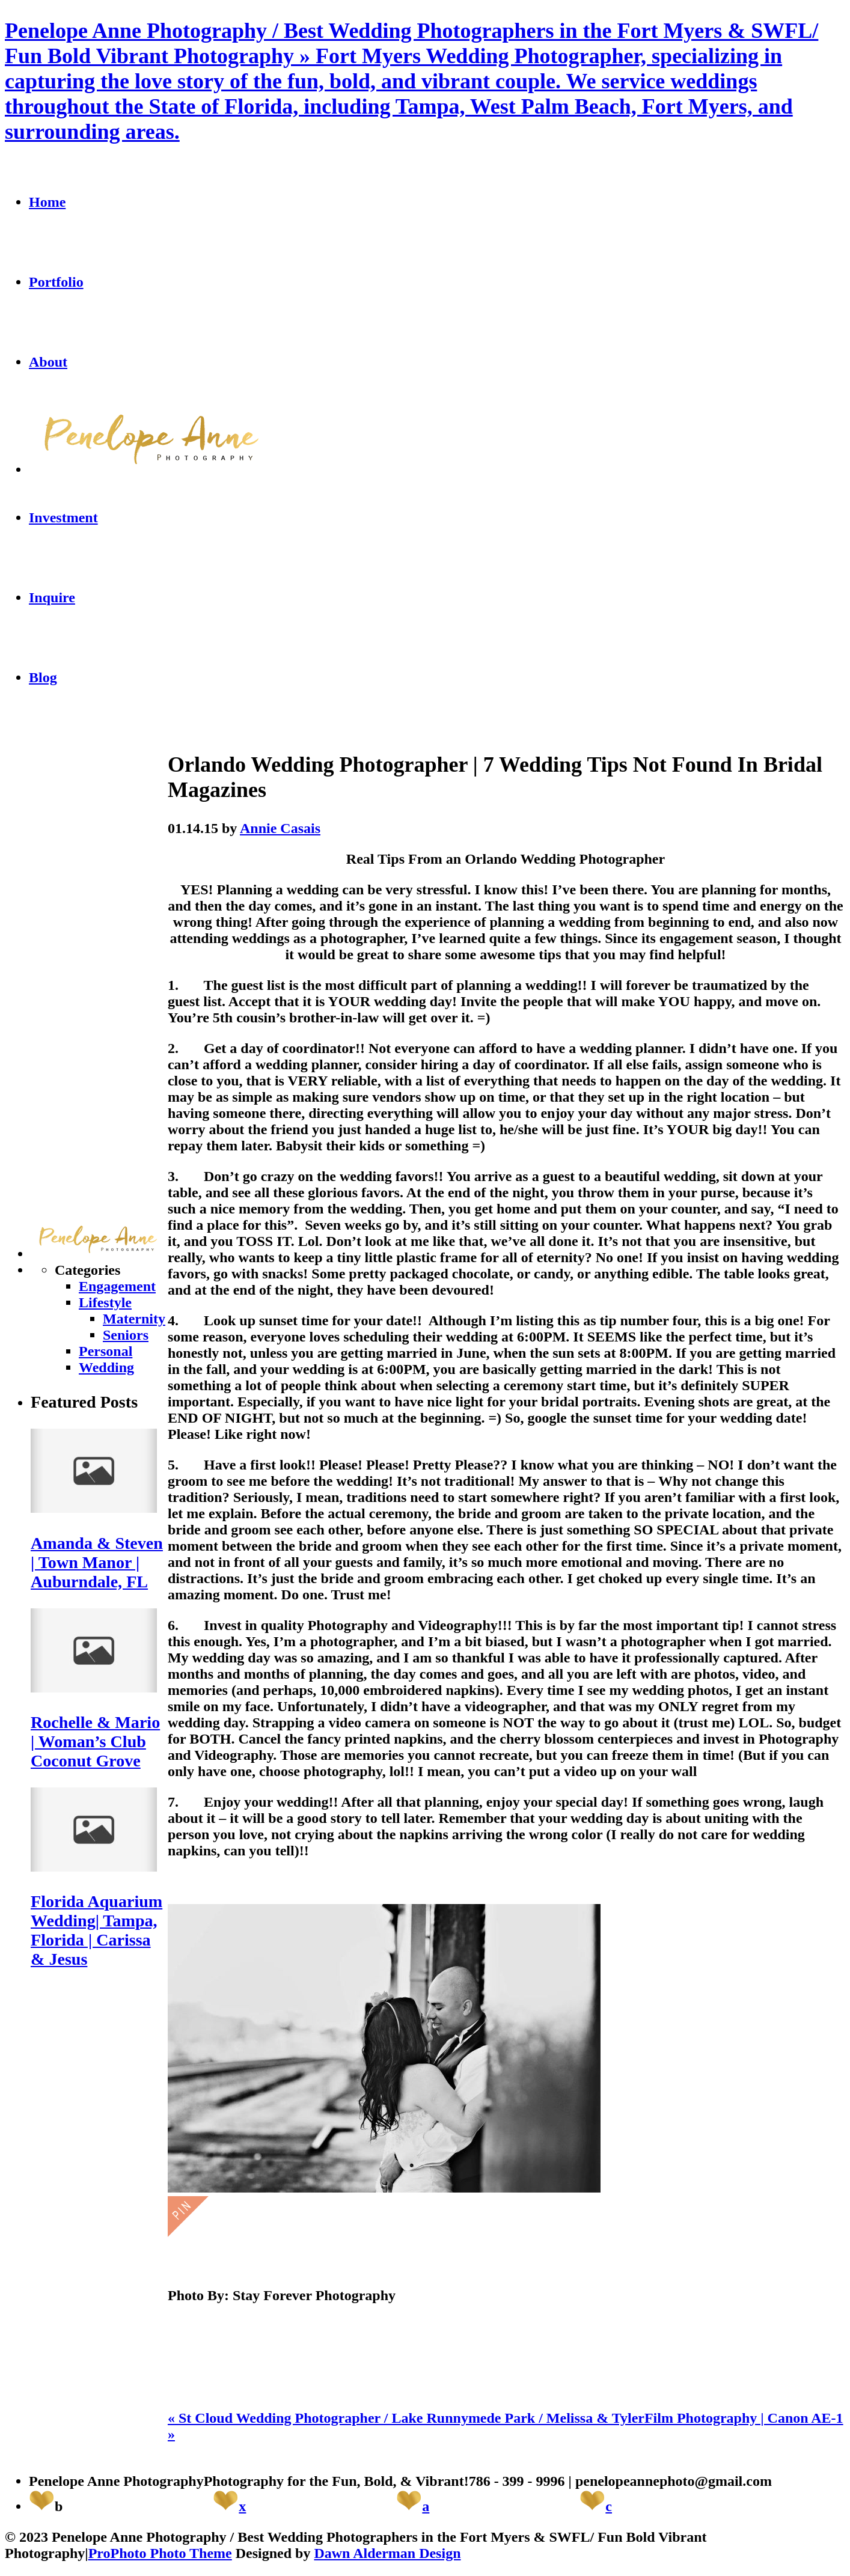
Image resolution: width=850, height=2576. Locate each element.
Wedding (106, 1367)
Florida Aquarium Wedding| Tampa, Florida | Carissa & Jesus (96, 1930)
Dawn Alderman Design (387, 2553)
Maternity (134, 1318)
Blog (43, 677)
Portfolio (56, 282)
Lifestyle (105, 1302)
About (48, 362)
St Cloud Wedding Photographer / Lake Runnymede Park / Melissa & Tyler (406, 2418)
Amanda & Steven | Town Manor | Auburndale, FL (97, 1562)
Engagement (117, 1286)
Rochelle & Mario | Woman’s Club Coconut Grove (95, 1741)
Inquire (52, 597)
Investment (63, 517)
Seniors (125, 1335)
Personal (105, 1351)
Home (47, 202)
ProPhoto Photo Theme (160, 2553)
